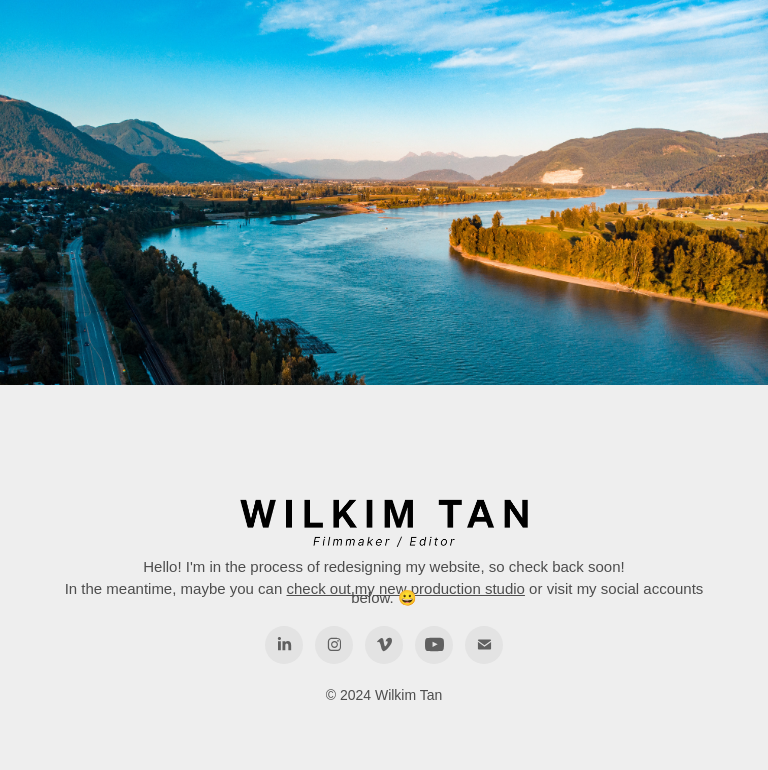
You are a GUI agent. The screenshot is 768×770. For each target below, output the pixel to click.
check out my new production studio (405, 588)
